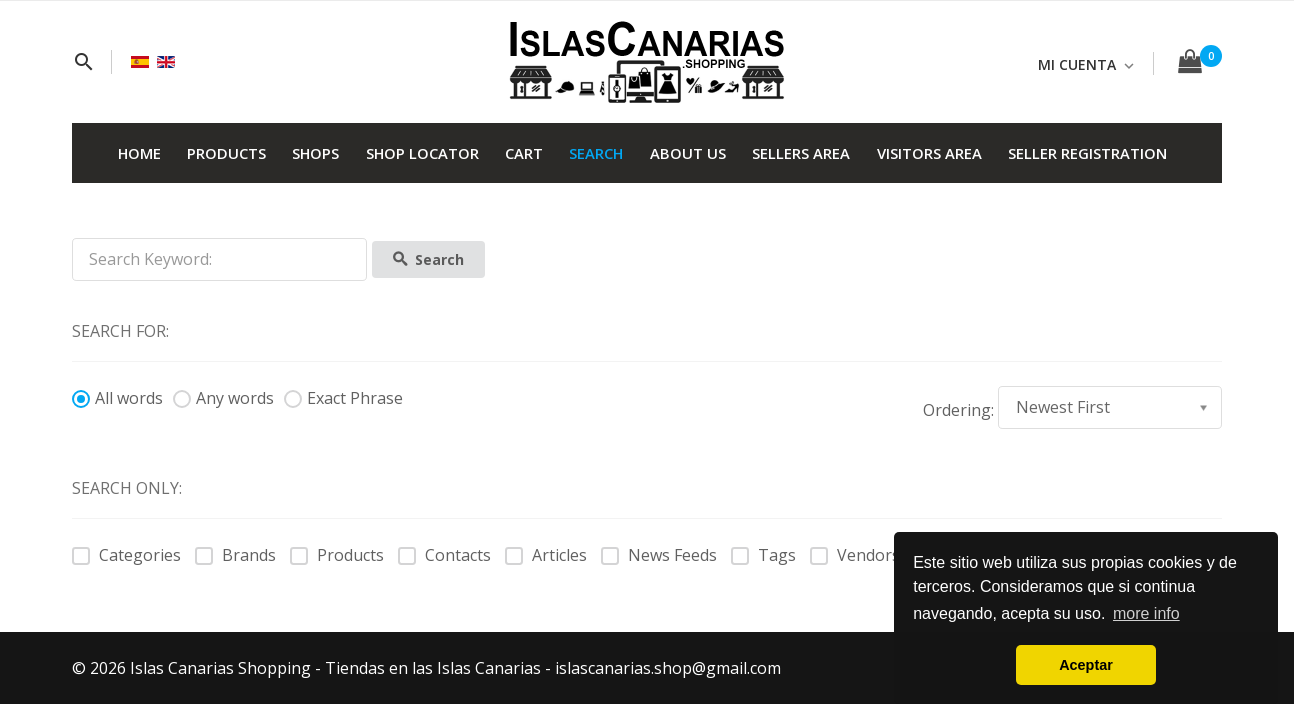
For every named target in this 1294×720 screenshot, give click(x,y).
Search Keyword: (72, 238)
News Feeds (659, 555)
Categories (126, 555)
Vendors (855, 555)
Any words (223, 398)
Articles (546, 555)
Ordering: (958, 410)
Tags (763, 555)
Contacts (444, 555)
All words (117, 398)
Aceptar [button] (1086, 665)
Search (428, 259)
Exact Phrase (343, 398)
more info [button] (1146, 613)
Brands (235, 555)
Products (337, 555)
